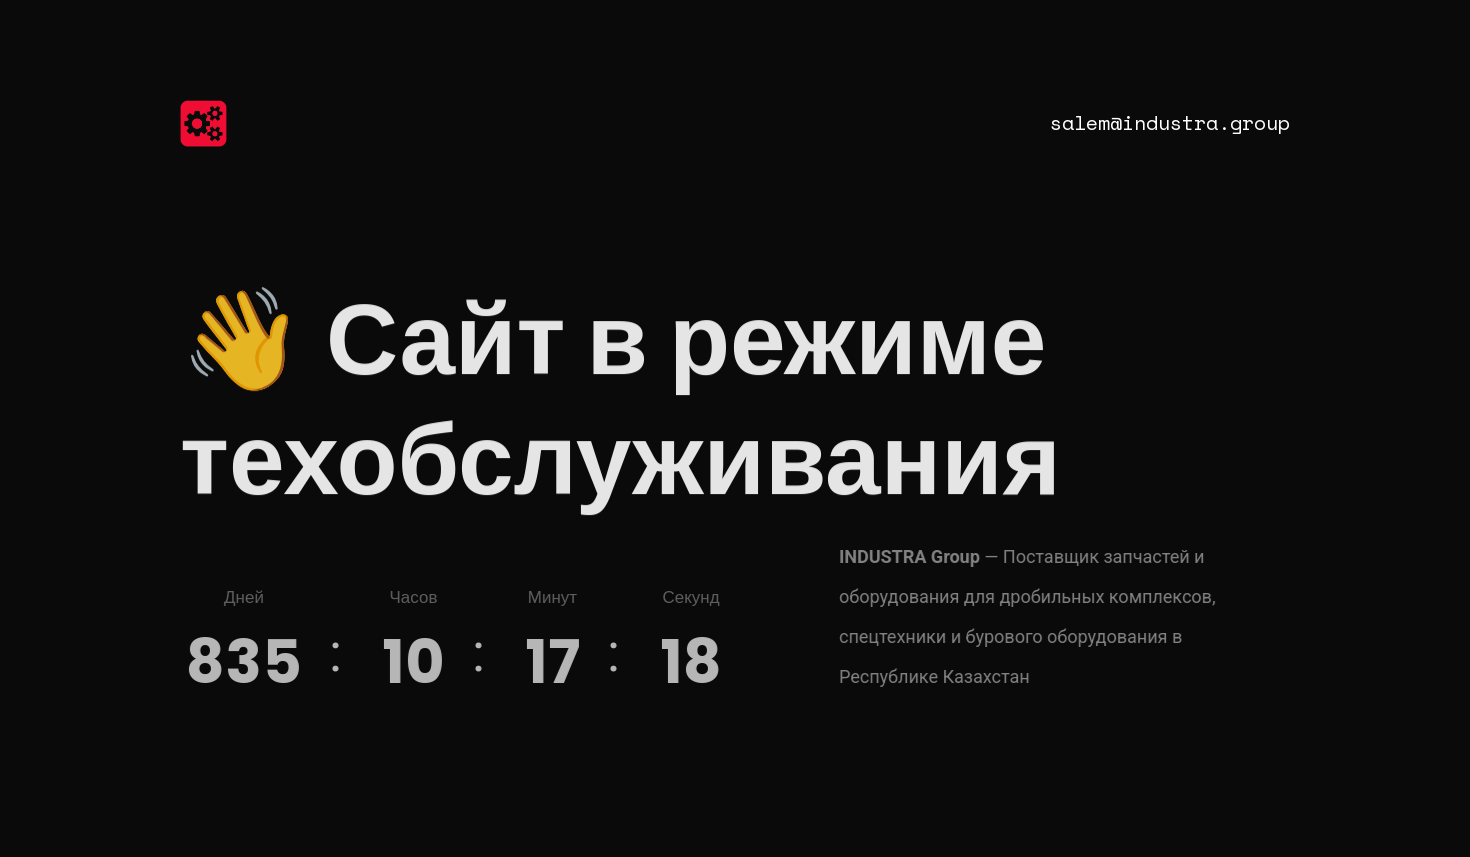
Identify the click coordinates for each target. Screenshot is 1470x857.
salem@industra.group (1170, 122)
